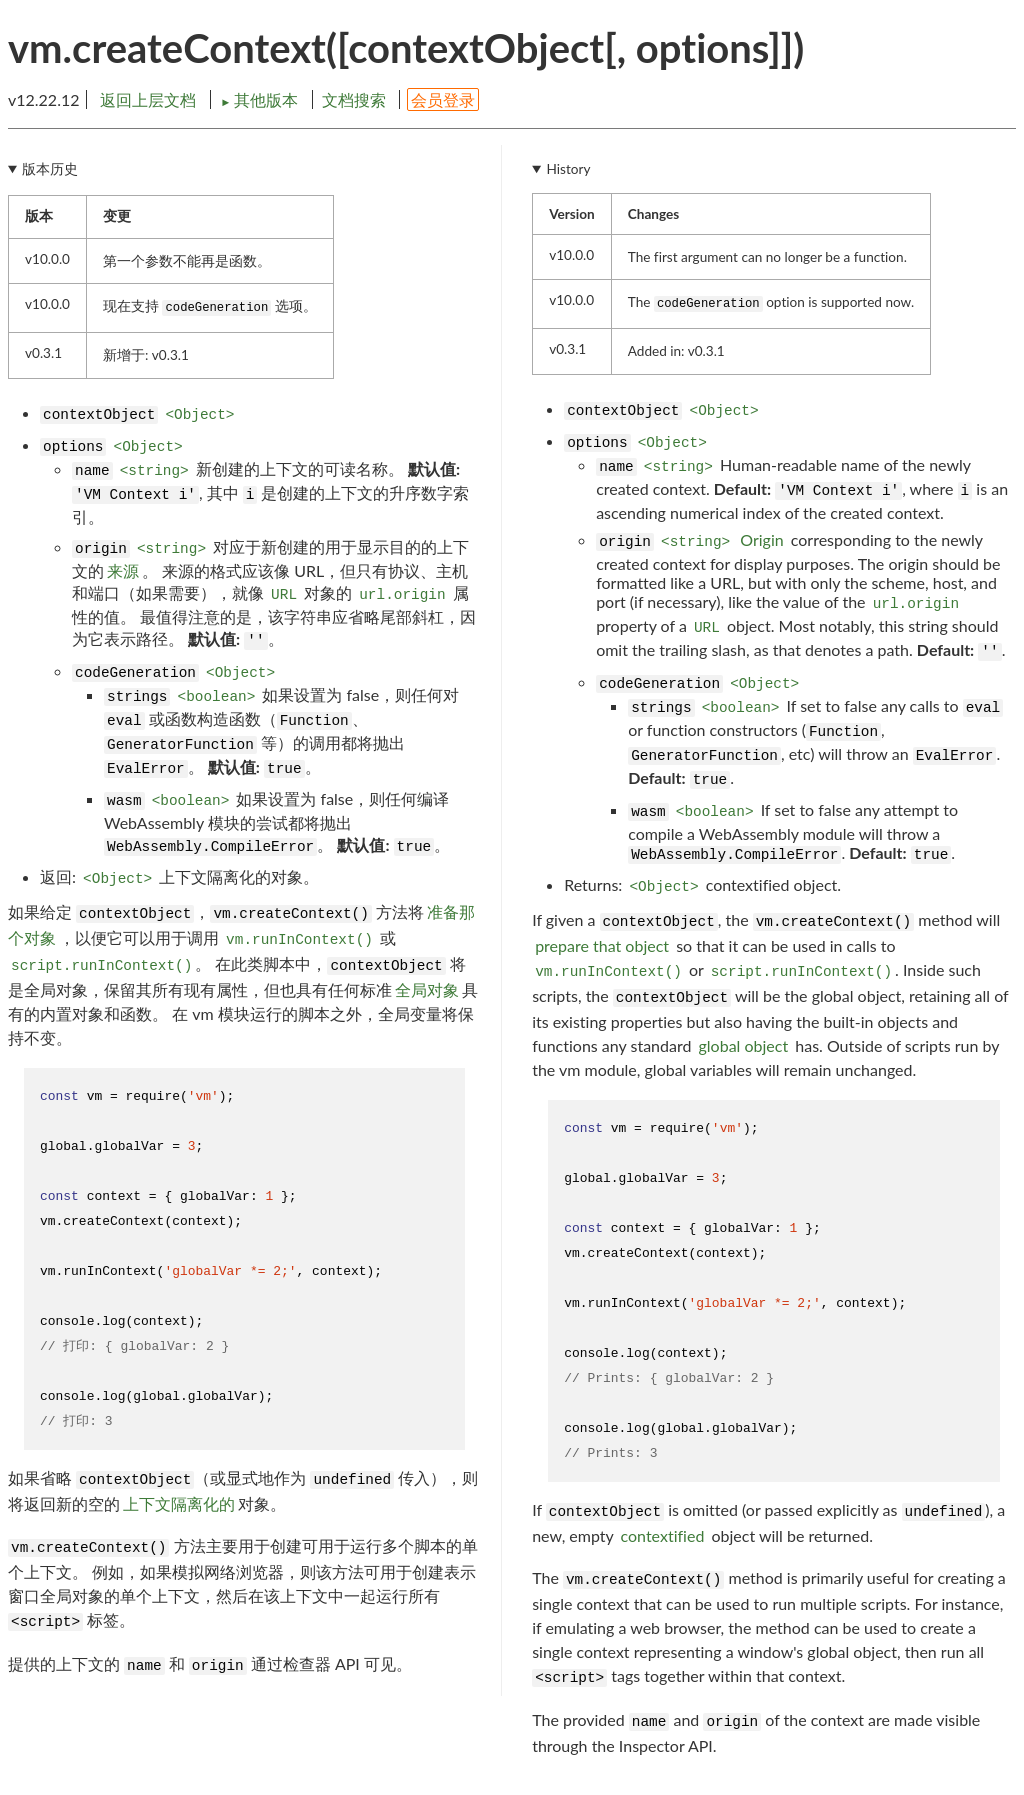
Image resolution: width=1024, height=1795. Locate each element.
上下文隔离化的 (179, 1503)
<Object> (199, 415)
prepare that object (602, 945)
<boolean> (217, 697)
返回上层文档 (148, 99)
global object (744, 1045)
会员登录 (443, 99)
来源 (123, 570)
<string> (154, 471)
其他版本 (261, 99)
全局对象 (427, 989)
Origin (761, 539)
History (569, 169)
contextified (663, 1535)
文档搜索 (354, 99)
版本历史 (50, 169)
